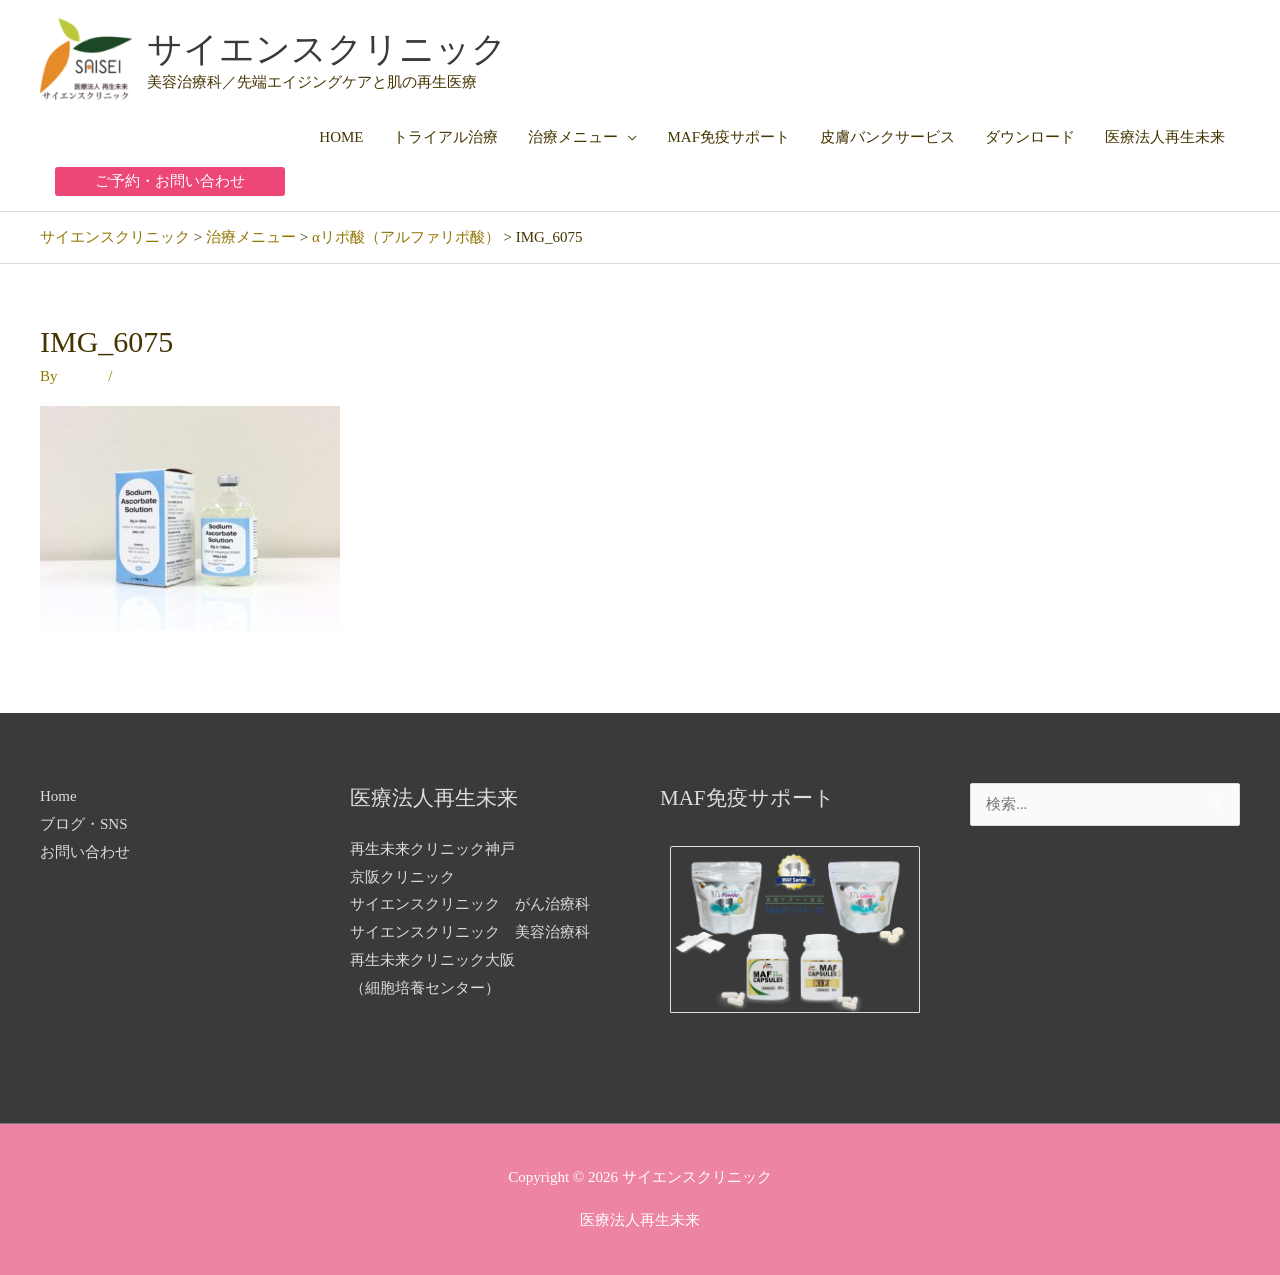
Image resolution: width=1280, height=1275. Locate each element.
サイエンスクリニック (327, 49)
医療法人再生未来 (1165, 137)
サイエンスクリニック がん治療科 (470, 904)
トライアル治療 (445, 137)
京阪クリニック (402, 877)
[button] (170, 181)
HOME (341, 137)
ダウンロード (1030, 137)
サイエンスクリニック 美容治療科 (470, 932)
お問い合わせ (85, 852)
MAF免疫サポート (728, 137)
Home (58, 796)
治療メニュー (573, 137)
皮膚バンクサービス (887, 137)
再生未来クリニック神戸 (432, 849)
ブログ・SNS (84, 824)
